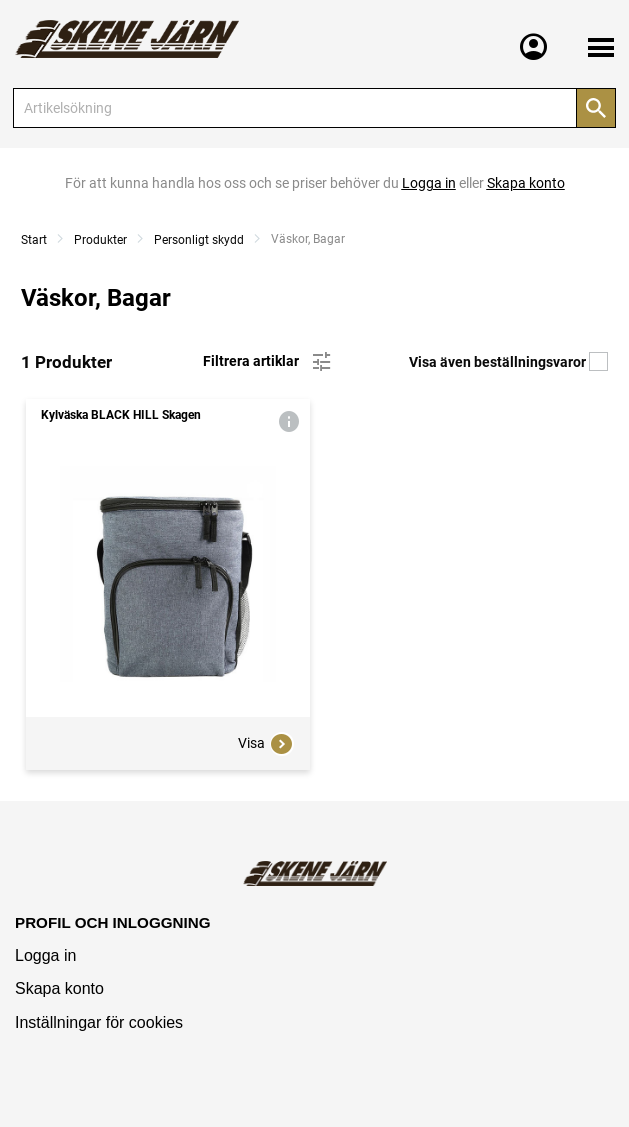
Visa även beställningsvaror (508, 362)
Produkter (100, 240)
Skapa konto (59, 988)
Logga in (45, 955)
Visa (266, 744)
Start (34, 240)
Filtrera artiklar (268, 362)
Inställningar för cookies (99, 1022)
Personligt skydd (199, 240)
